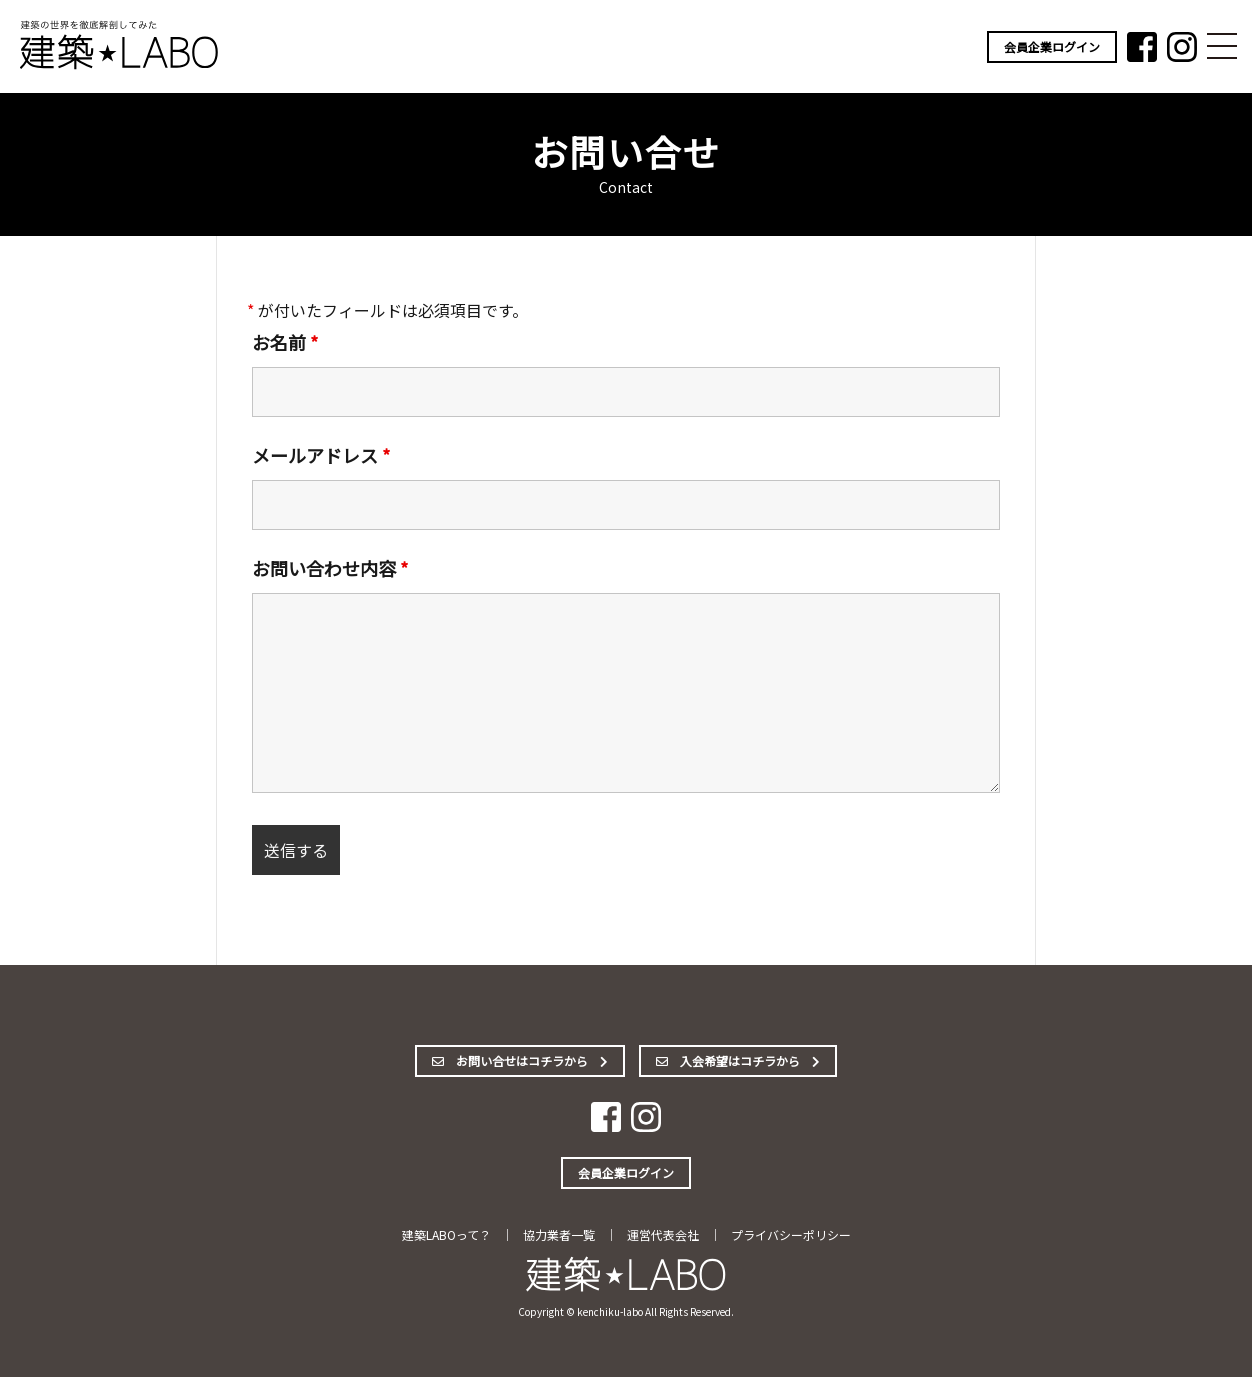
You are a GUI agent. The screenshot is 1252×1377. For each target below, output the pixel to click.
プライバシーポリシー (791, 1234)
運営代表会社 (663, 1234)
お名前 (285, 342)
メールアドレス (321, 455)
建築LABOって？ (446, 1234)
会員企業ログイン (1052, 46)
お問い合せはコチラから (520, 1060)
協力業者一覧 (559, 1234)
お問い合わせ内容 (330, 568)
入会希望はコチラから (738, 1060)
